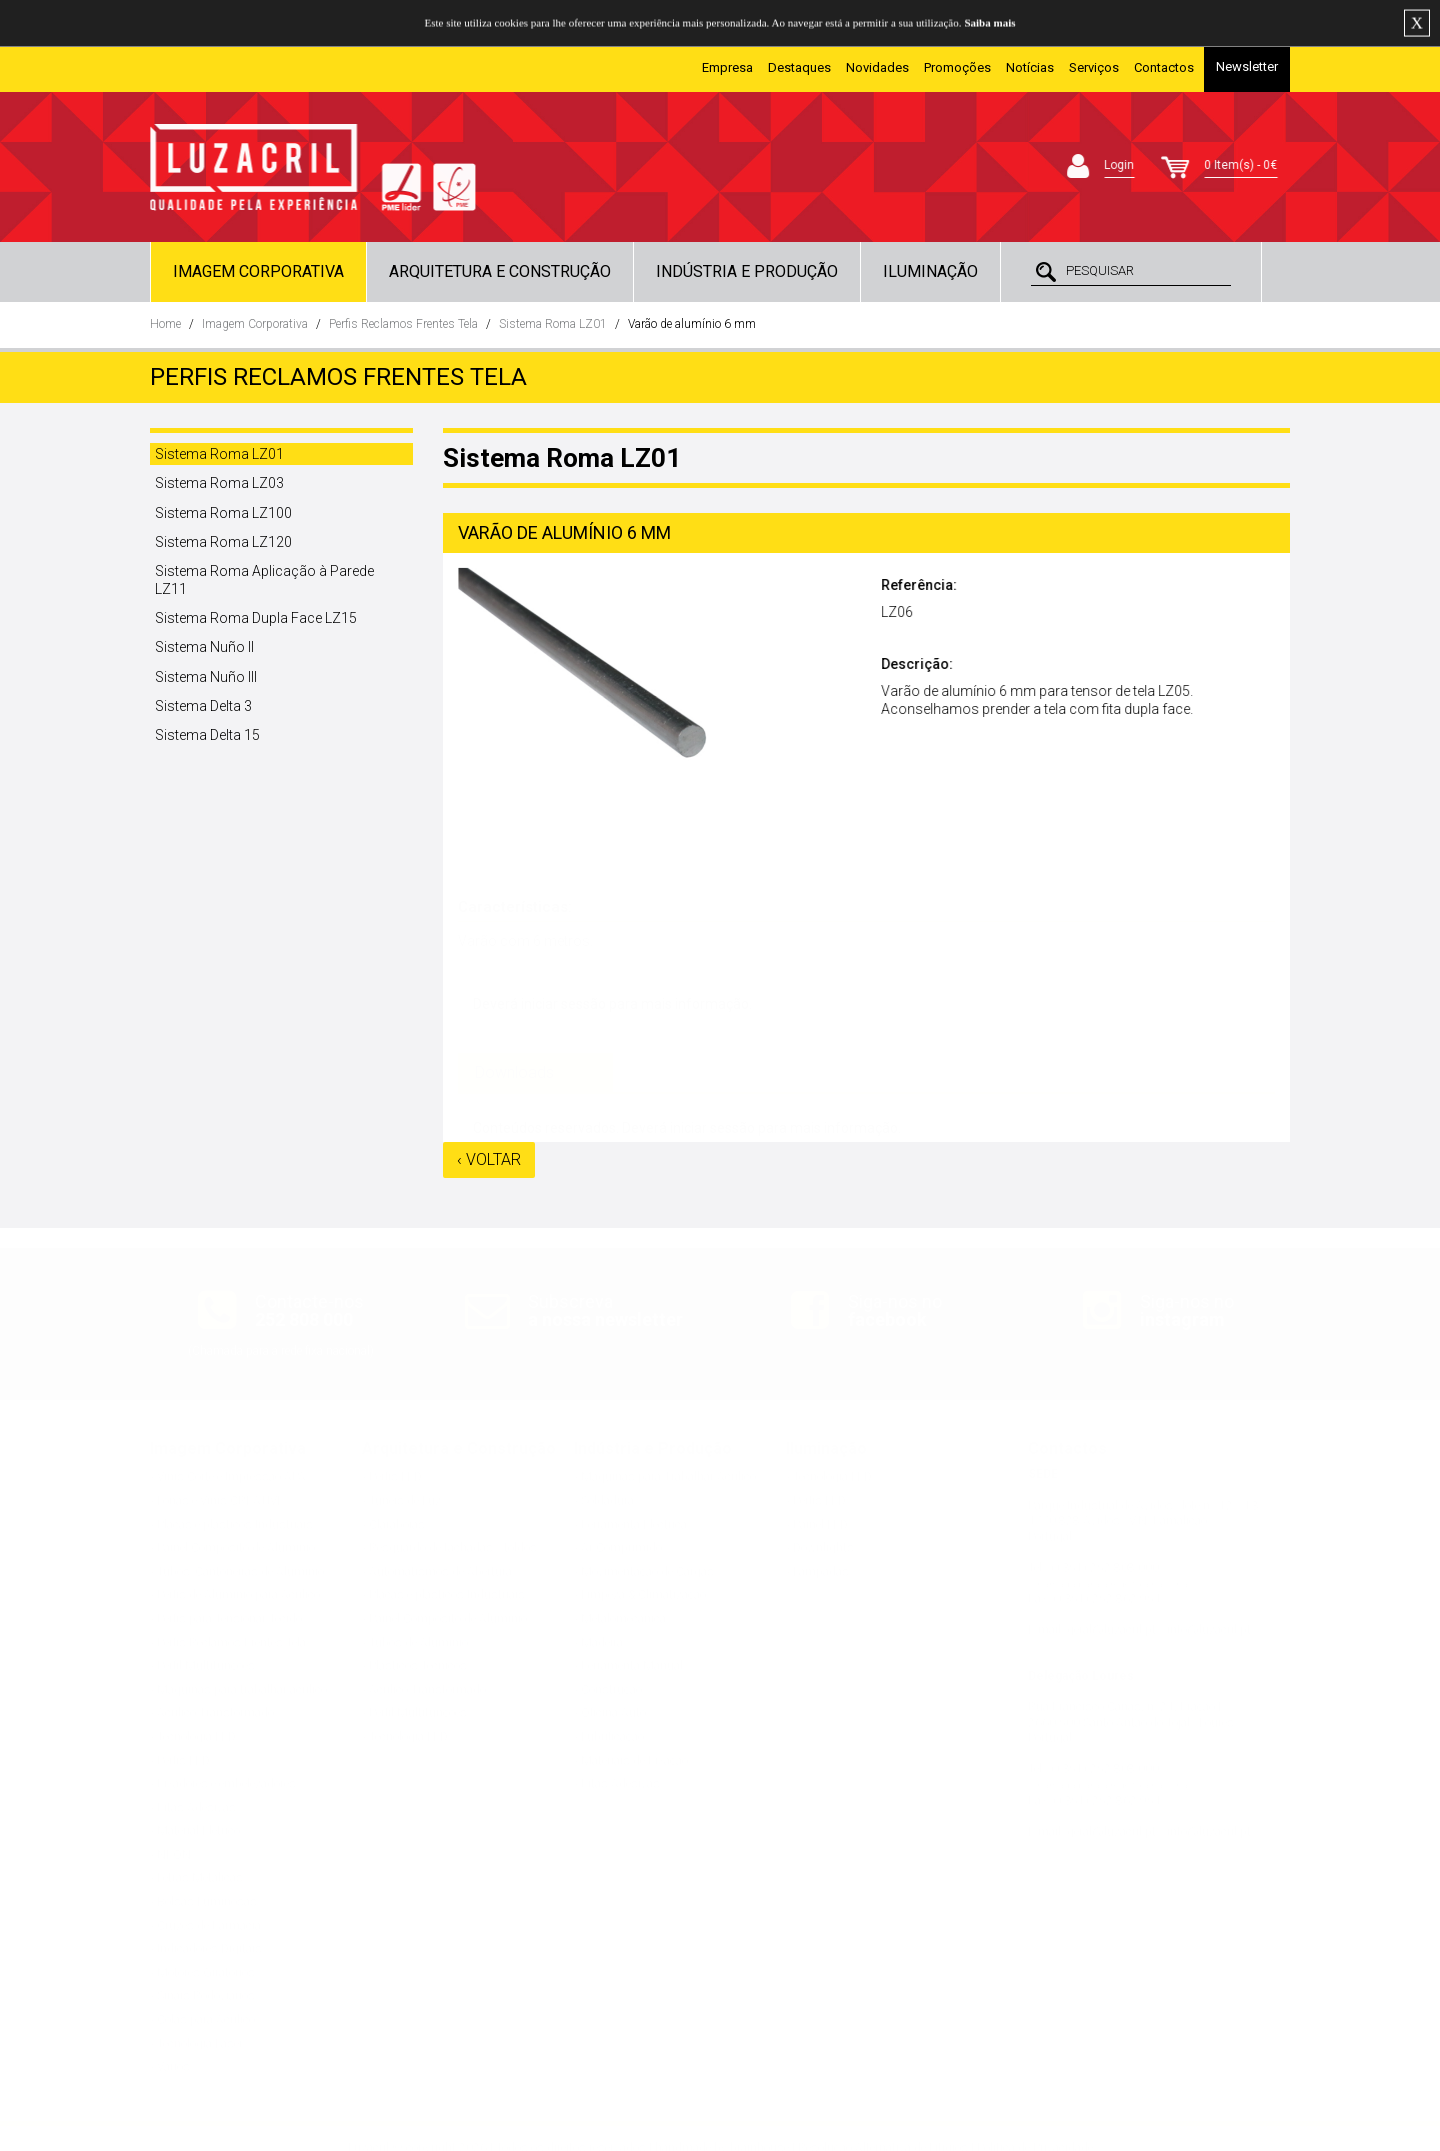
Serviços (1094, 67)
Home (165, 324)
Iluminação (930, 271)
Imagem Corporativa (258, 271)
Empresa (727, 67)
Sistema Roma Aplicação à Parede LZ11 (264, 580)
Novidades (877, 67)
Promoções (957, 67)
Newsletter (1247, 66)
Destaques (799, 67)
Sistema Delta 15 (207, 735)
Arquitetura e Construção (500, 271)
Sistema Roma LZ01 (553, 324)
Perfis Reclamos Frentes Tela (403, 324)
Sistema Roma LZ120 (223, 542)
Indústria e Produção (747, 271)
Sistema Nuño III (206, 677)
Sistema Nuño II (204, 647)
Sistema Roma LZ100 (223, 513)
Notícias (1030, 67)
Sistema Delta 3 (203, 706)
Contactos (1164, 67)
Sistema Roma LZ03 (219, 483)
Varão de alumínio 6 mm (692, 324)
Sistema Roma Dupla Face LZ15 (256, 618)
